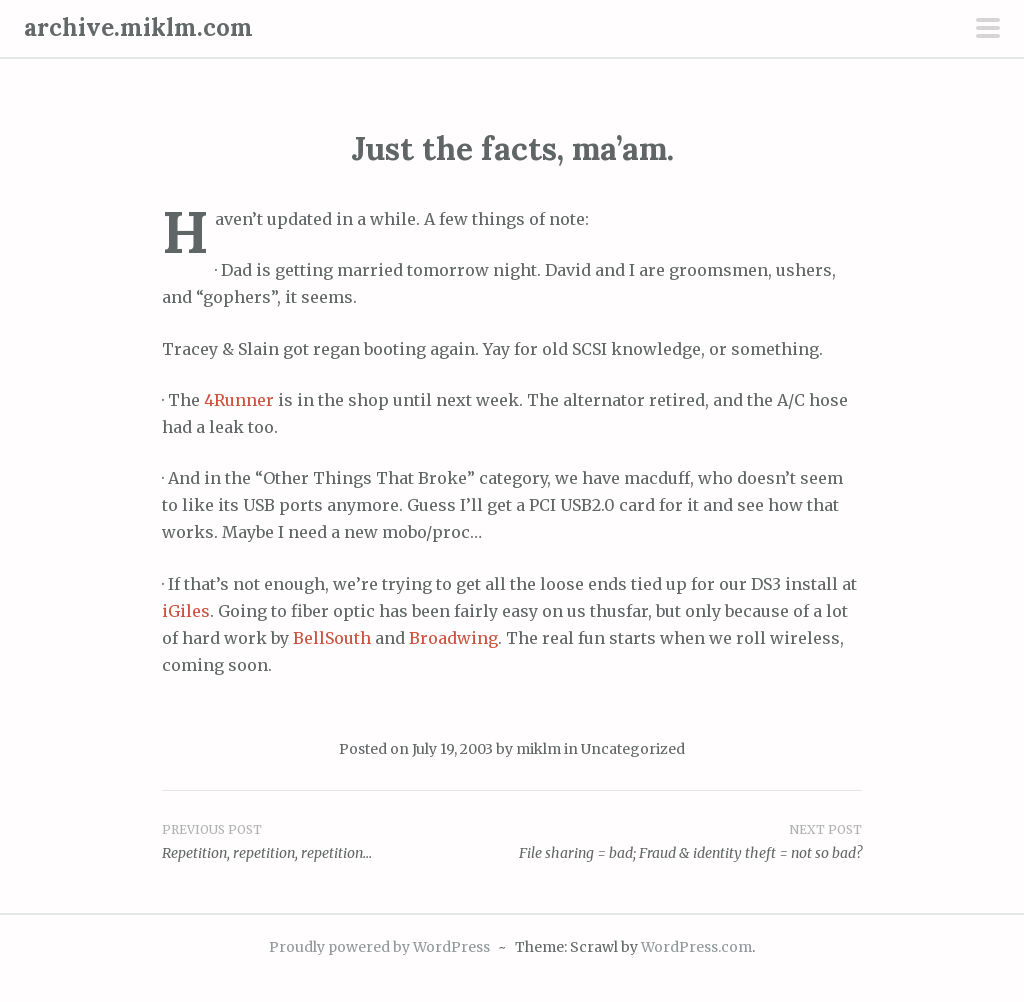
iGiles (186, 611)
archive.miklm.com (138, 27)
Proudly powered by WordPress (379, 947)
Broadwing (453, 638)
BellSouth (332, 638)
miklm (538, 749)
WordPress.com (696, 947)
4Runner (239, 400)
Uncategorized (633, 749)
